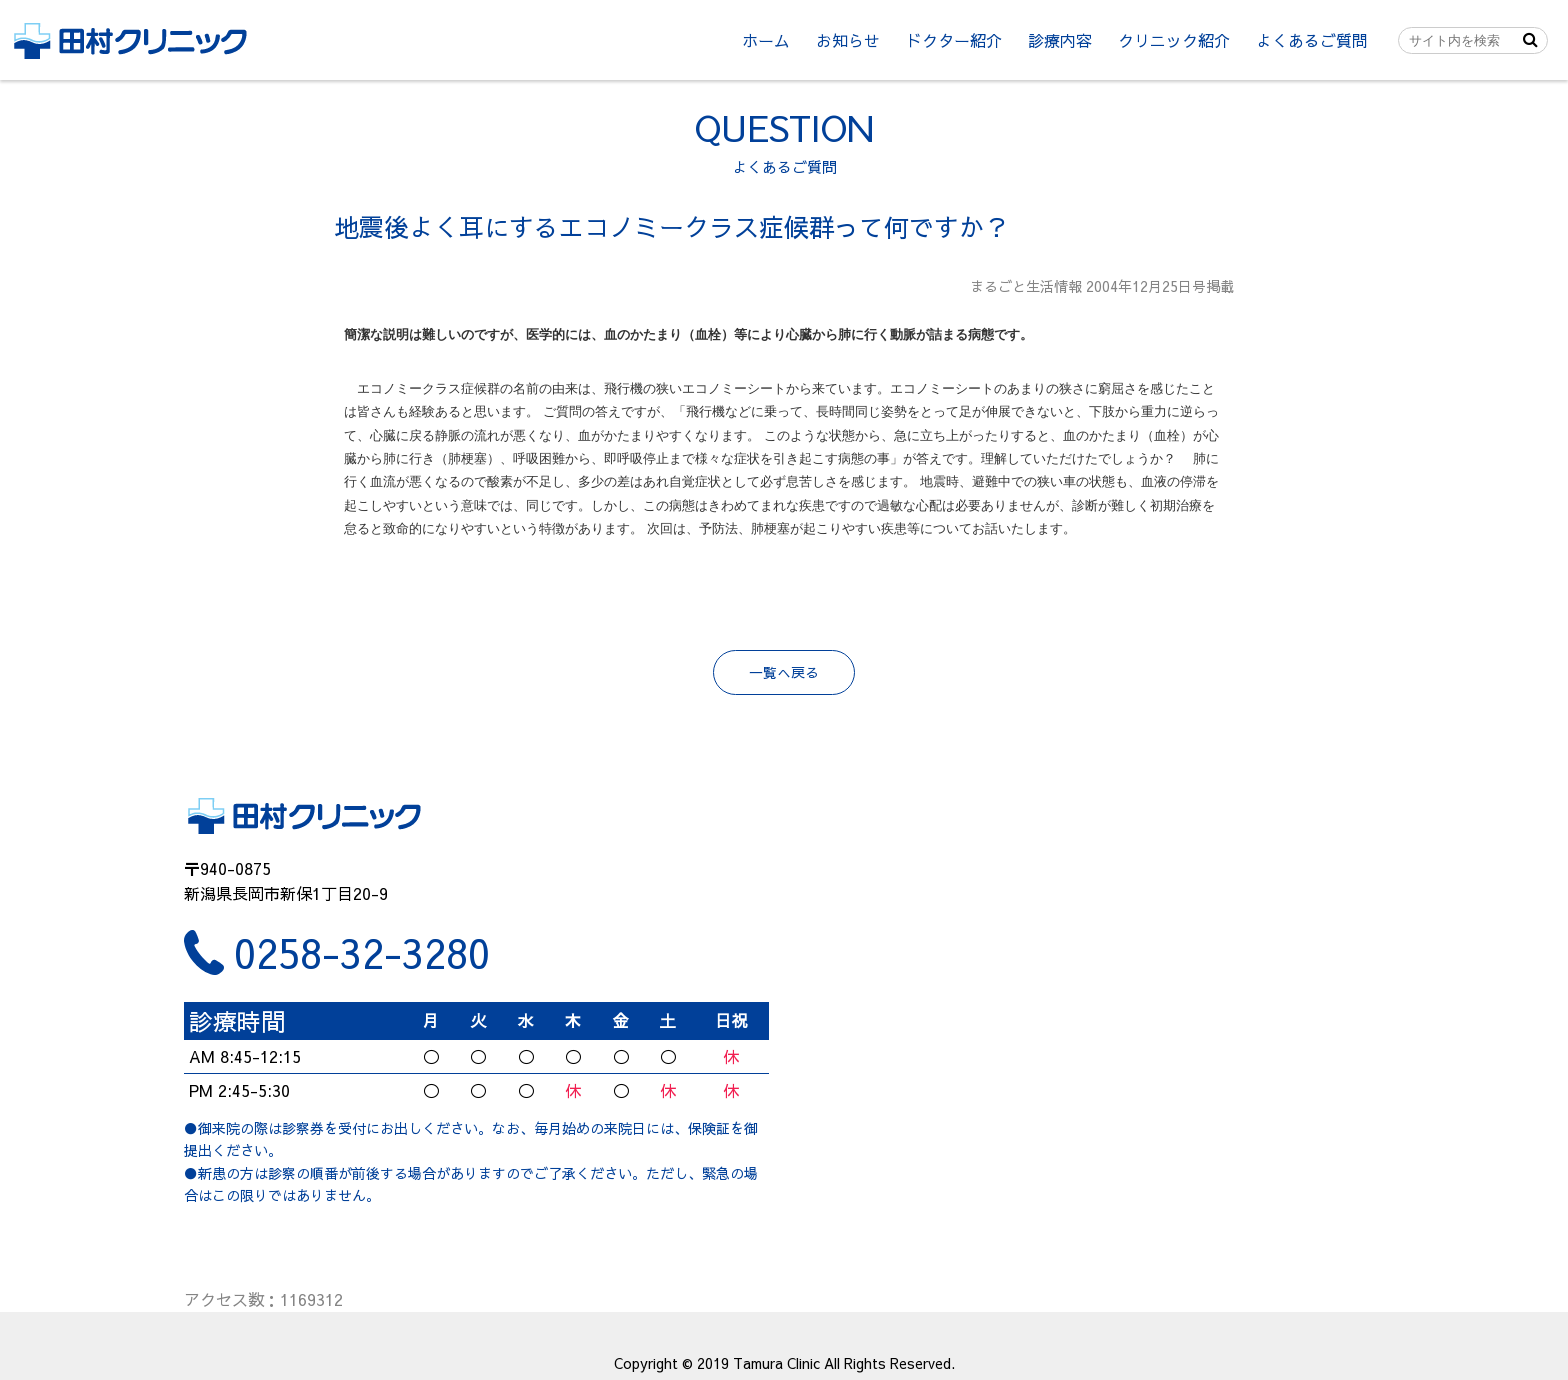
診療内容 (1060, 40)
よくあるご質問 (1312, 40)
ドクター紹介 (954, 40)
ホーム (766, 40)
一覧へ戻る (784, 672)
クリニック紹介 (1174, 40)
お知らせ (848, 40)
